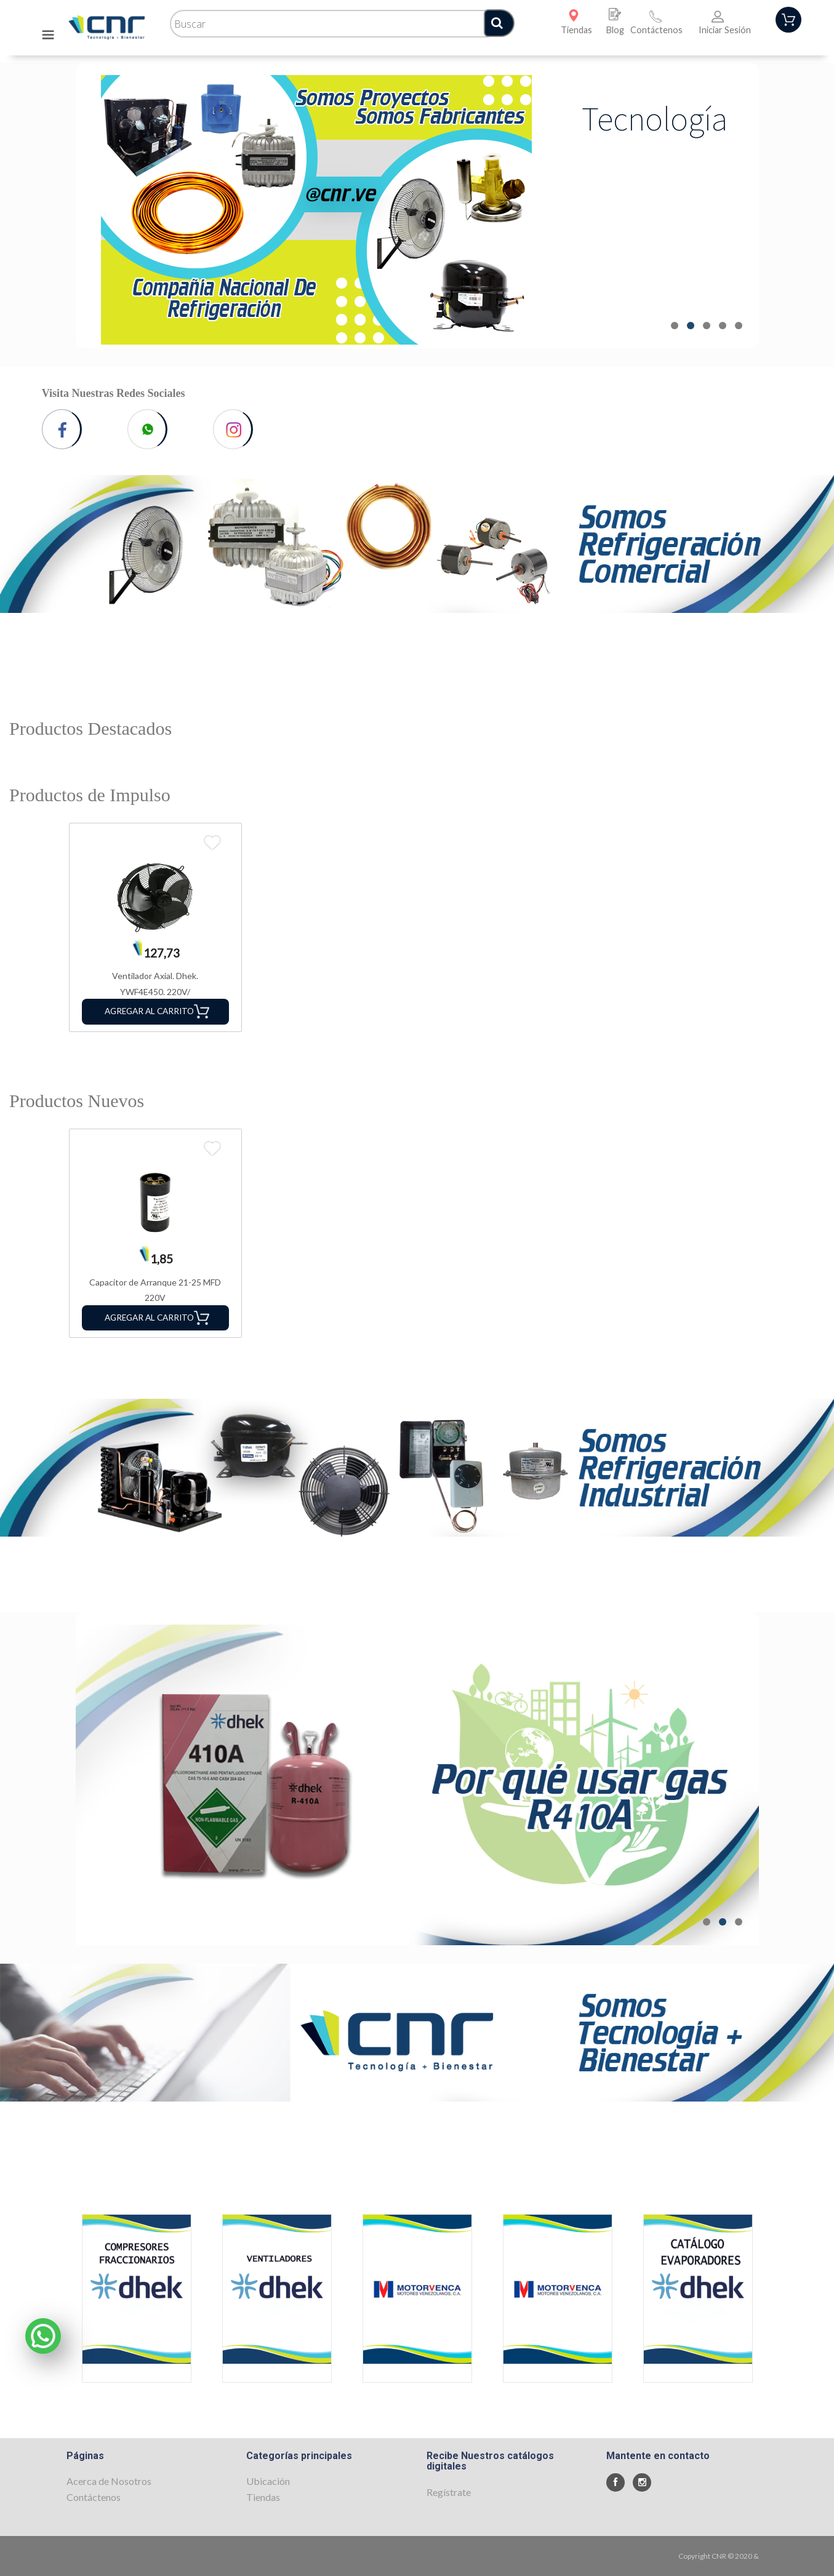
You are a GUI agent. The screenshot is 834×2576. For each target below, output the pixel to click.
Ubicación (268, 2481)
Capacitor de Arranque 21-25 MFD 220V (155, 1290)
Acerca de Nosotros (108, 2481)
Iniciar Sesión (725, 30)
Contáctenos (656, 30)
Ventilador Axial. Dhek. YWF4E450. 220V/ (155, 983)
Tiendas (576, 30)
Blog (615, 30)
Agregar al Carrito (157, 1011)
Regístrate (449, 2492)
